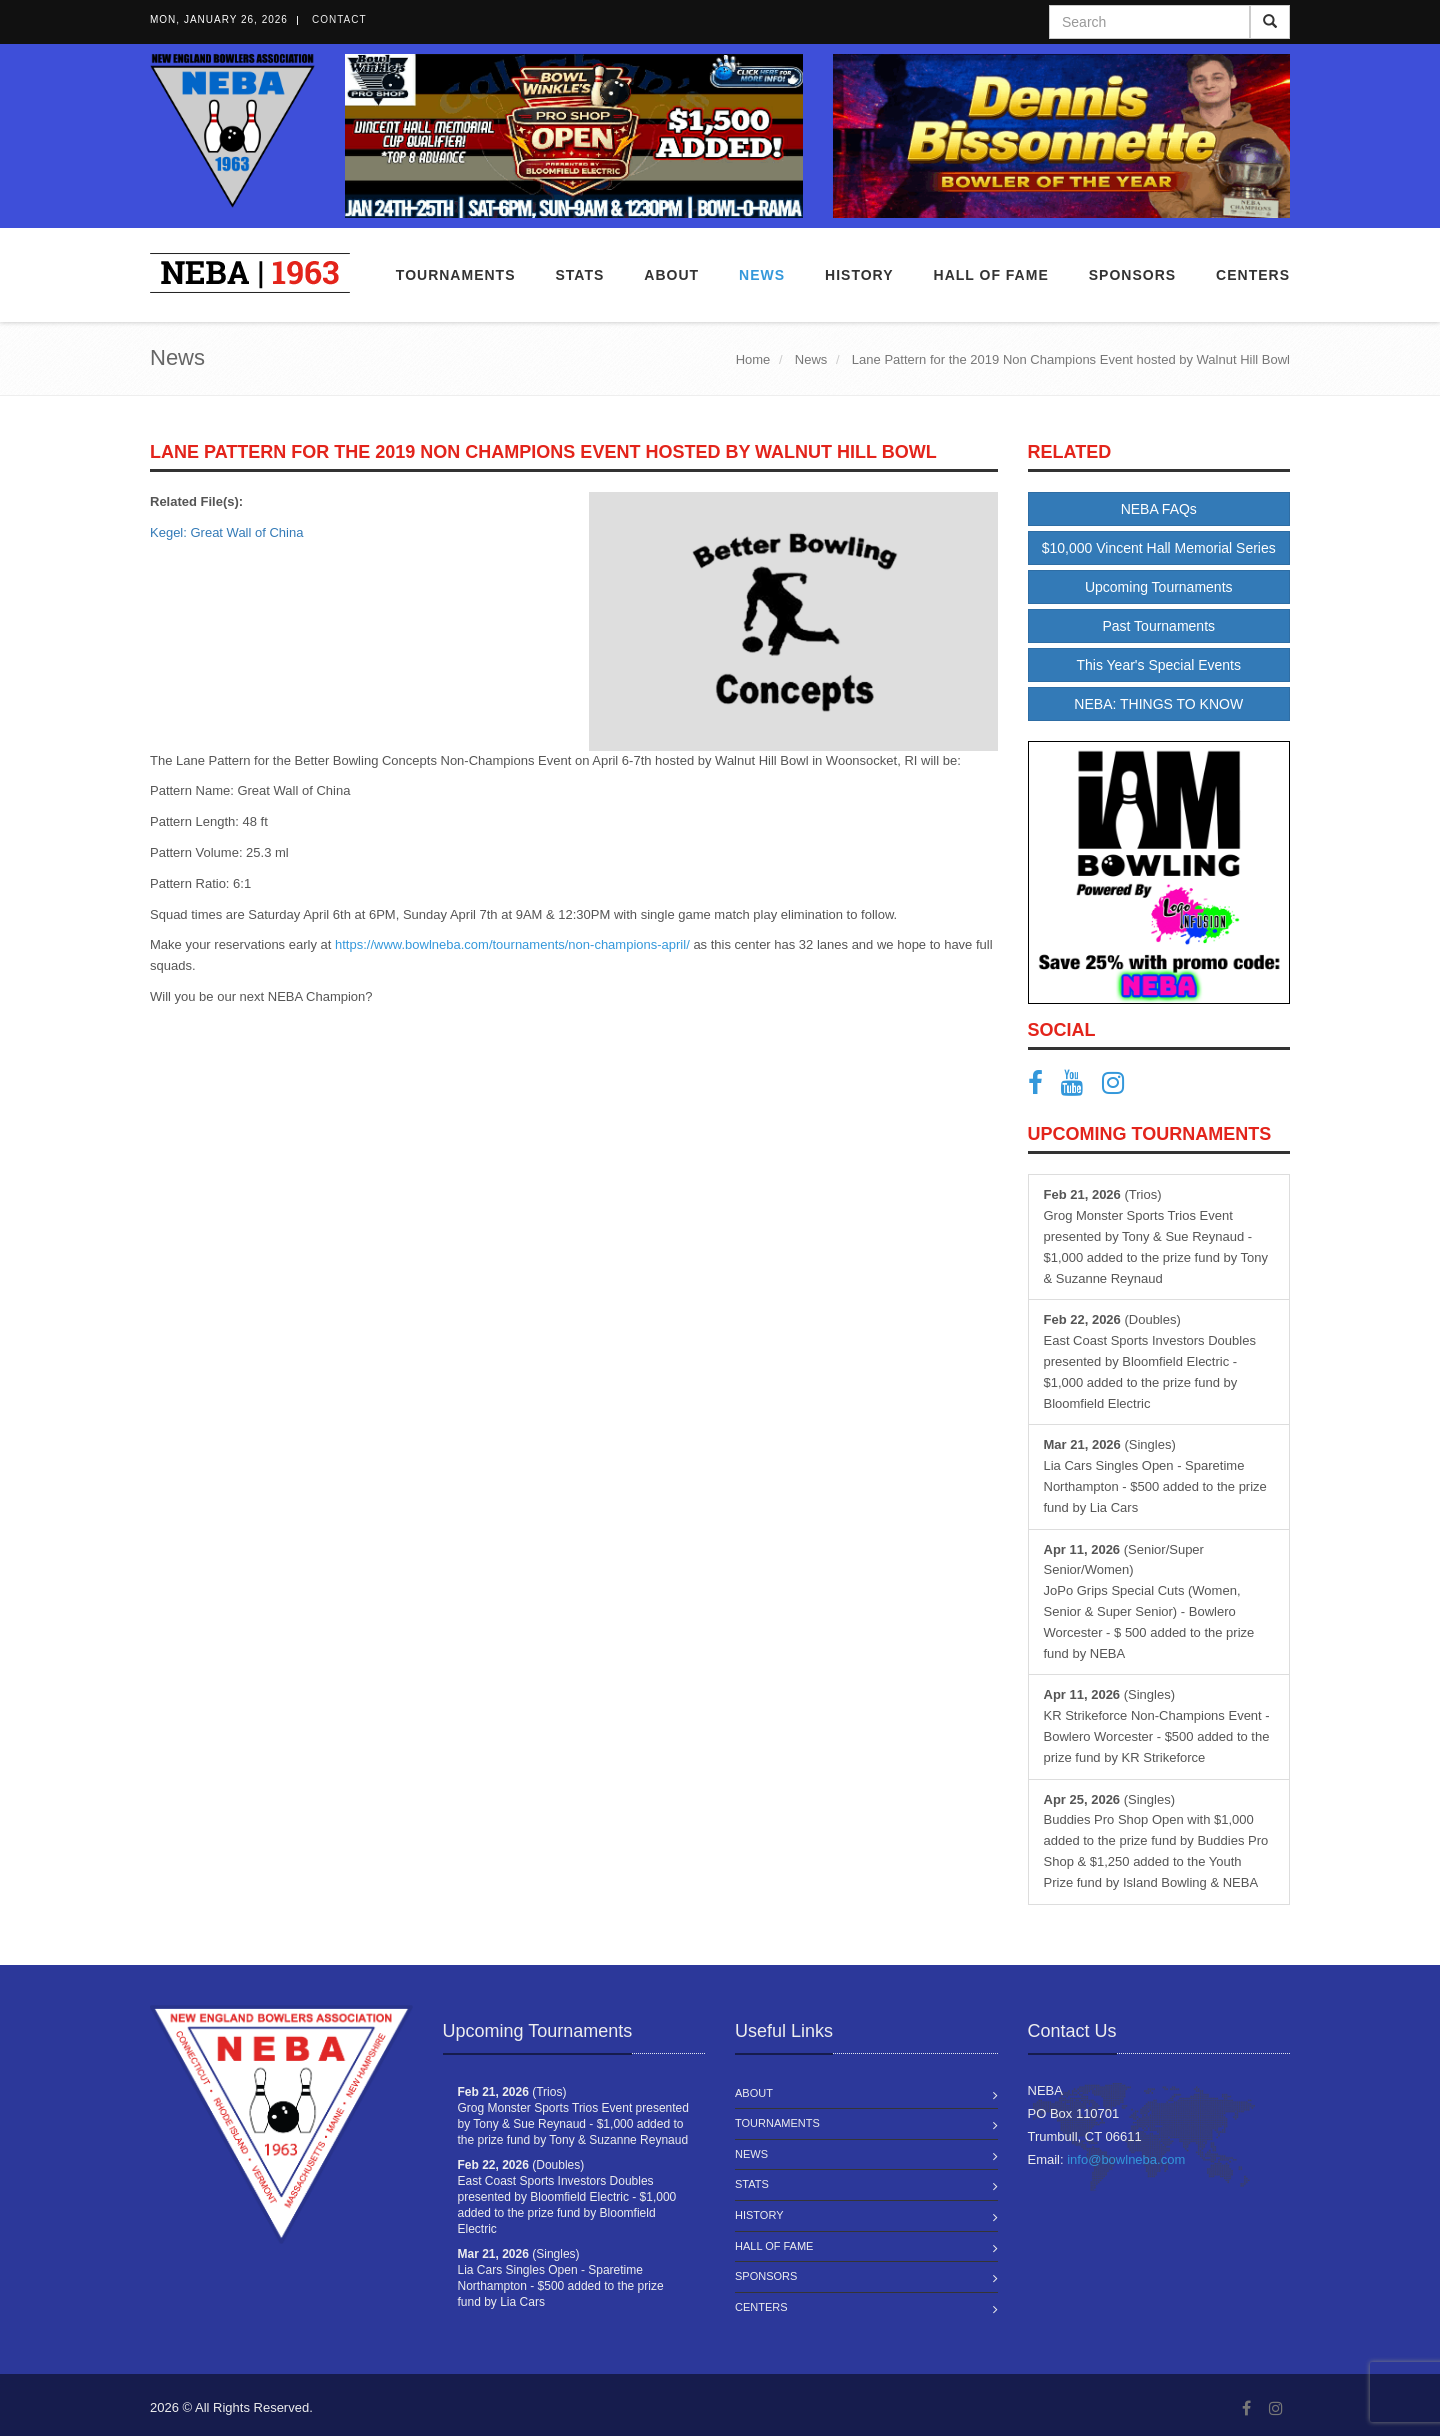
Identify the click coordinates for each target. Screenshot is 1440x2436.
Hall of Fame (991, 275)
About (671, 275)
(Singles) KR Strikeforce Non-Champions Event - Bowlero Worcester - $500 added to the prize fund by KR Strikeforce (1157, 1725)
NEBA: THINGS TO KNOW (1158, 704)
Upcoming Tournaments (1159, 587)
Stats (579, 275)
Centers (1253, 275)
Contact (339, 19)
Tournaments (456, 275)
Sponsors (1132, 275)
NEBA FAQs (1159, 509)
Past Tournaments (1158, 626)
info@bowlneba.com (1126, 2159)
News (762, 275)
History (759, 2215)
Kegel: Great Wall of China (226, 532)
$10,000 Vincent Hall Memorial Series (1159, 548)
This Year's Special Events (1158, 665)
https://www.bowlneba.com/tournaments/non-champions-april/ (512, 944)
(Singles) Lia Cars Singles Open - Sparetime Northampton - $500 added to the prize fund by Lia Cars (1155, 1475)
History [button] (859, 275)
